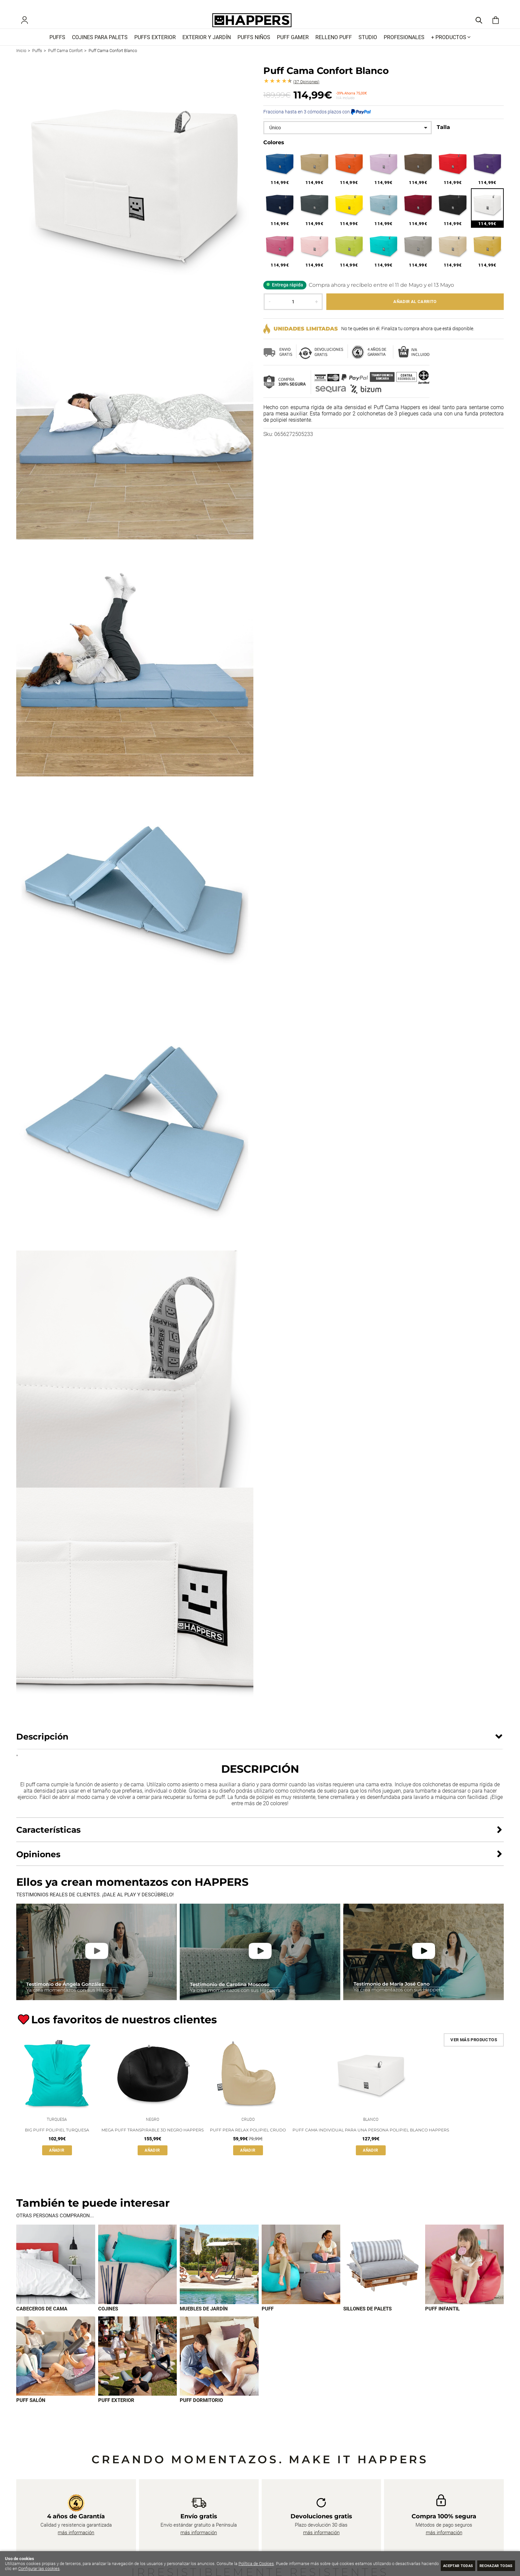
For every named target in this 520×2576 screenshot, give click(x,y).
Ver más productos (473, 2049)
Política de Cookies (256, 2563)
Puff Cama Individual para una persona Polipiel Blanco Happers (370, 2140)
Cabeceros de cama (41, 2320)
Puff (268, 2320)
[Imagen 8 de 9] (137, 2368)
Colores (273, 152)
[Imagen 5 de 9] (382, 2276)
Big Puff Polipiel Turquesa (57, 2140)
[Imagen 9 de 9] (219, 2368)
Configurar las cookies (57, 2568)
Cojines (108, 2320)
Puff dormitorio (201, 2413)
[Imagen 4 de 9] (301, 2276)
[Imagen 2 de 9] (137, 2276)
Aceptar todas (444, 2565)
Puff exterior (116, 2413)
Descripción (42, 1746)
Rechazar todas (491, 2565)
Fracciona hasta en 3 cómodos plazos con (317, 121)
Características (48, 1839)
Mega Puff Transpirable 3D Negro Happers (152, 2140)
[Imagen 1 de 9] (55, 2276)
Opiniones (306, 91)
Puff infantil (442, 2320)
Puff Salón (30, 2413)
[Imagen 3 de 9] (219, 2276)
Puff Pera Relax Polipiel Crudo (248, 2140)
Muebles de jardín (204, 2320)
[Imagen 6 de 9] (464, 2276)
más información (76, 2545)
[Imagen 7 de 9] (55, 2368)
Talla (443, 137)
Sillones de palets (367, 2320)
